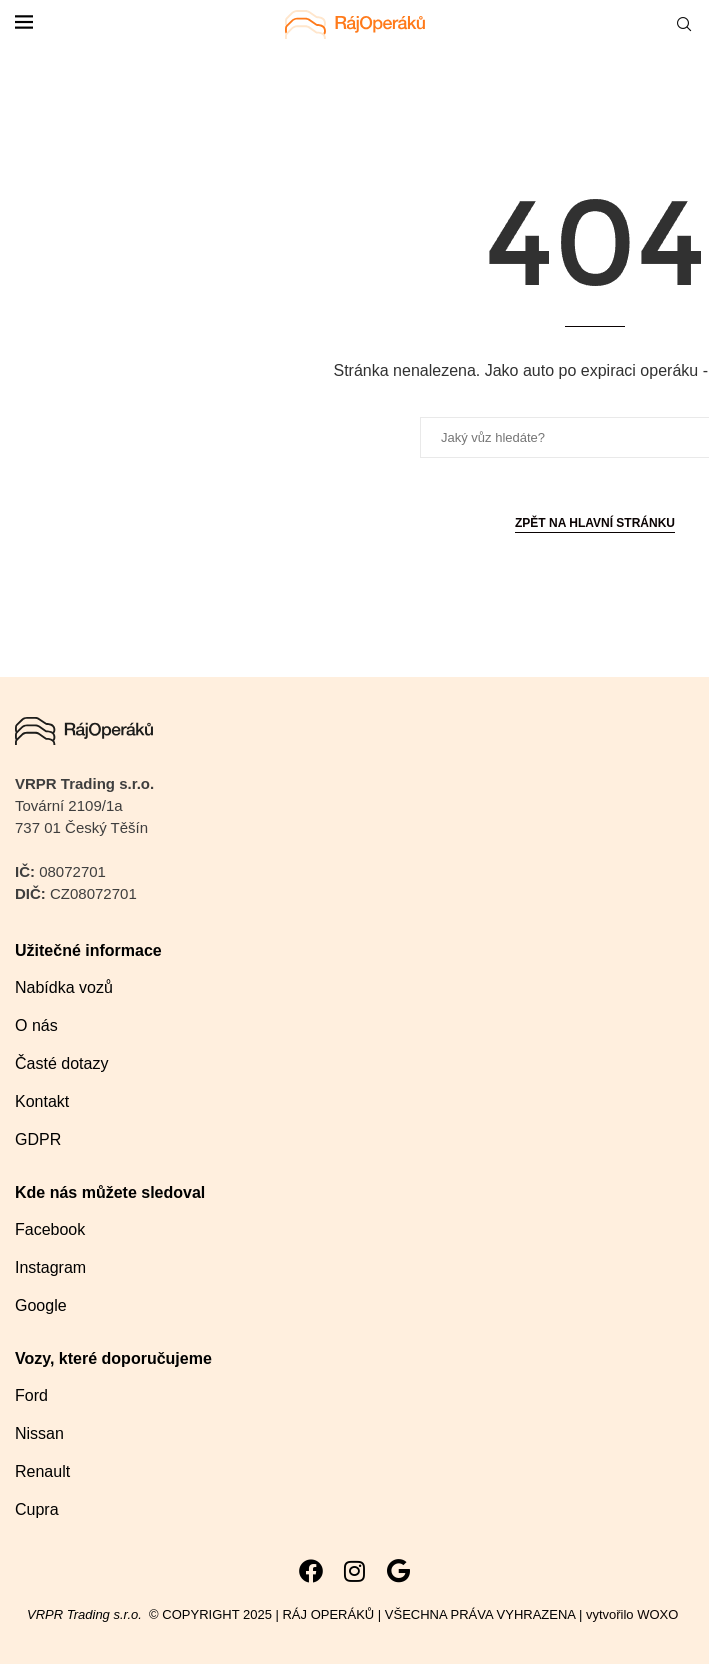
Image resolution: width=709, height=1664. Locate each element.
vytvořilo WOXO (634, 1614)
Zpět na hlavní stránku (595, 523)
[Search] (684, 25)
